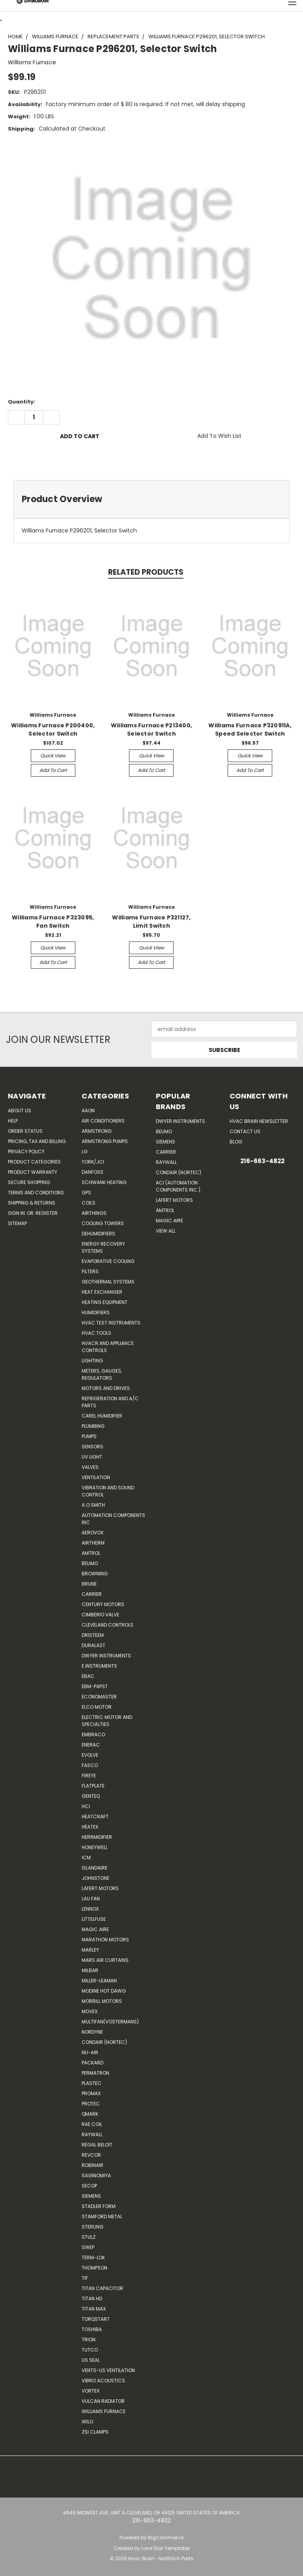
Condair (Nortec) (104, 2042)
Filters (90, 1271)
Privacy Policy (26, 1151)
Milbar (90, 1970)
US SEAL (91, 2360)
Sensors (92, 1446)
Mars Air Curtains (105, 1960)
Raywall (92, 2134)
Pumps (89, 1436)
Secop (89, 2185)
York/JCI (93, 1161)
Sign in (17, 1213)
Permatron (95, 2073)
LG (85, 1151)
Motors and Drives (106, 1388)
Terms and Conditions (36, 1192)
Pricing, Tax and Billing (37, 1141)
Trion (88, 2339)
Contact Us (245, 1131)
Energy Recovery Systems (103, 1247)
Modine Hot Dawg (104, 1991)
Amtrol (91, 1553)
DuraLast (93, 1645)
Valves (90, 1467)
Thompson (94, 2267)
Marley (90, 1949)
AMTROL (165, 1210)
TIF (85, 2278)
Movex (89, 2011)
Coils (88, 1202)
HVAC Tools (96, 1333)
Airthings (94, 1213)
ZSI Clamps (95, 2431)
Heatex (90, 1826)
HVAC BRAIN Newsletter (259, 1121)
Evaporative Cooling (108, 1261)
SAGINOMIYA (96, 2175)
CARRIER (92, 1594)
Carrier (166, 1152)
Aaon (88, 1110)
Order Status (25, 1131)
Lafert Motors (100, 1888)
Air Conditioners (103, 1120)
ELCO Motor (97, 1707)
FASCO (90, 1765)
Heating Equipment (104, 1302)
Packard (92, 2062)
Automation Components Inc (113, 1519)
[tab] (151, 499)
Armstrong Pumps (105, 1141)
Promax (91, 2093)
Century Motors (103, 1604)
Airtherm (93, 1542)
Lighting (92, 1360)
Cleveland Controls (107, 1624)
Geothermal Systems (108, 1281)
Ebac (88, 1676)
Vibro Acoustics (103, 2380)
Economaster (99, 1696)
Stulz (88, 2237)
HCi (86, 1806)
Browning (95, 1573)
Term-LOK (93, 2257)
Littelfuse (94, 1919)
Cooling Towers (103, 1223)
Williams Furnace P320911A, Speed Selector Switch (250, 729)
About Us (19, 1110)
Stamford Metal (102, 2216)
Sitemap (17, 1223)
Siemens (91, 2196)
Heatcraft (95, 1816)
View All (166, 1230)
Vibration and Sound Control (108, 1491)
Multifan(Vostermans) (110, 2021)
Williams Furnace (103, 2411)
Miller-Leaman (99, 1980)
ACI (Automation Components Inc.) (178, 1186)
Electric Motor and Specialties (107, 1721)
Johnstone (95, 1878)
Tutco (90, 2349)
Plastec (91, 2083)
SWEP (88, 2247)
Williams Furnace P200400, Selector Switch (53, 729)
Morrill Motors (102, 2001)
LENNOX (90, 1908)
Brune (89, 1583)
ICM (86, 1857)
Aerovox (92, 1532)
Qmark (90, 2114)
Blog (236, 1141)
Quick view (52, 755)
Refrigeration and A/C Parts (110, 1402)
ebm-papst (95, 1686)
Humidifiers (96, 1312)
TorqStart (96, 2319)
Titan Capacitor (102, 2288)
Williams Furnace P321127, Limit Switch (151, 921)
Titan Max (94, 2308)
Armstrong (97, 1131)
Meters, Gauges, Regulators (102, 1374)
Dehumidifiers (98, 1233)
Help (13, 1120)
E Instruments (99, 1666)
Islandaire (94, 1867)
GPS (86, 1192)
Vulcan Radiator (103, 2401)
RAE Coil (92, 2124)
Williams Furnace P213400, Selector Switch (151, 729)
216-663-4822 (262, 1161)
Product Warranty (32, 1172)
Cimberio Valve (100, 1614)
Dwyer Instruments (106, 1655)
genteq (91, 1796)
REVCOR (91, 2155)
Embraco (93, 1734)
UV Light (92, 1456)
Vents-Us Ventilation (108, 2370)
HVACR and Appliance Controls (108, 1347)
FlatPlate (93, 1785)
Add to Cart (53, 770)
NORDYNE (92, 2032)
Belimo (90, 1563)
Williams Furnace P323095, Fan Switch (53, 921)
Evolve (90, 1755)
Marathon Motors (105, 1939)
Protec (91, 2103)
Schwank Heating (104, 1182)
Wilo (87, 2421)
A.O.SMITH (93, 1505)
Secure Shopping (29, 1182)
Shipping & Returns (31, 1202)
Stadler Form (99, 2206)
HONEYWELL (95, 1847)
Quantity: (21, 401)
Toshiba (92, 2329)
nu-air (90, 2052)
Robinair (92, 2165)
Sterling (92, 2226)
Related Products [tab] (145, 572)
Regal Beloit (97, 2144)
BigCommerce (165, 2537)
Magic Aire (95, 1929)
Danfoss (92, 1172)
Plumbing (93, 1426)
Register (47, 1213)
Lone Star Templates (165, 2548)
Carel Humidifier (102, 1415)
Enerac (91, 1744)
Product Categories (34, 1161)
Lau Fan (91, 1898)
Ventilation (96, 1477)
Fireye (89, 1775)
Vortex (90, 2390)
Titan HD (92, 2298)
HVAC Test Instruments (111, 1322)
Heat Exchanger (102, 1292)
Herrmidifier (97, 1837)
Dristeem (93, 1635)
